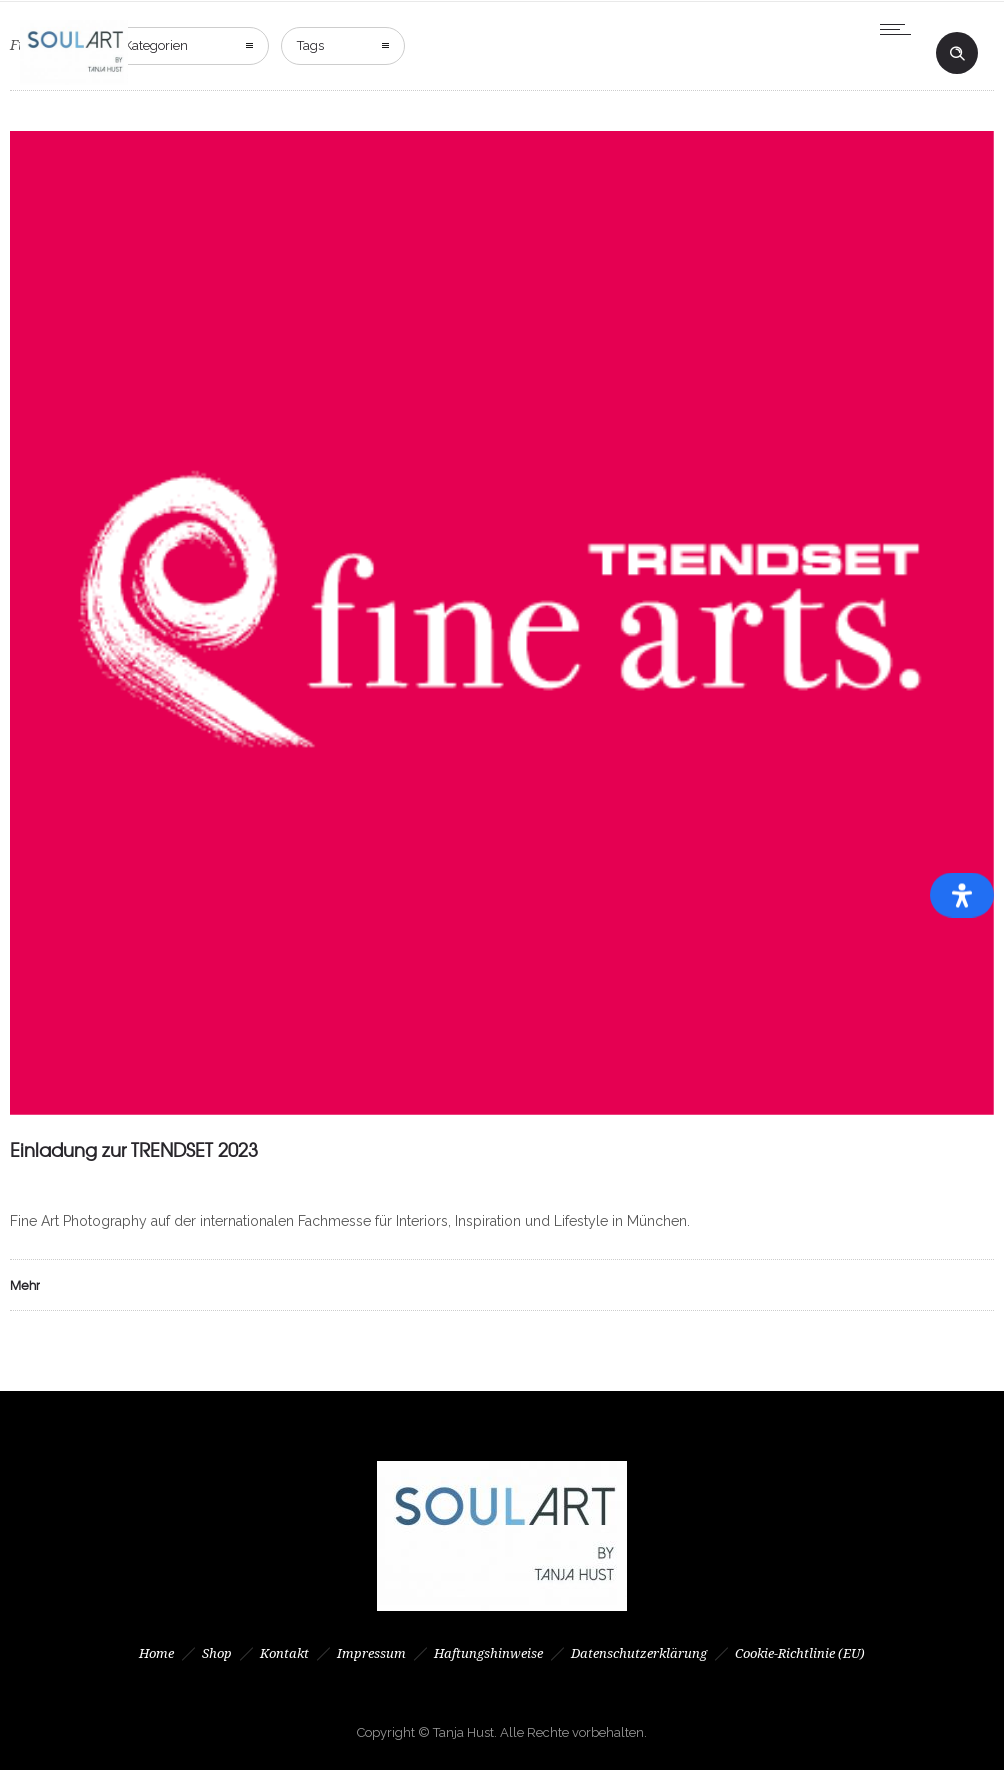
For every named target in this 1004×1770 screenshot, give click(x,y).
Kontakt (284, 1653)
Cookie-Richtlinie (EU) (800, 1653)
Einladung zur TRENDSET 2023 (134, 1149)
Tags (310, 45)
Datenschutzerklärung (639, 1653)
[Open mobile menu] (900, 29)
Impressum (371, 1653)
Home (156, 1653)
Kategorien (156, 45)
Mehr (25, 1285)
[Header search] (957, 54)
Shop (217, 1653)
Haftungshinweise (488, 1653)
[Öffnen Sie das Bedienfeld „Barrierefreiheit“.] (962, 895)
